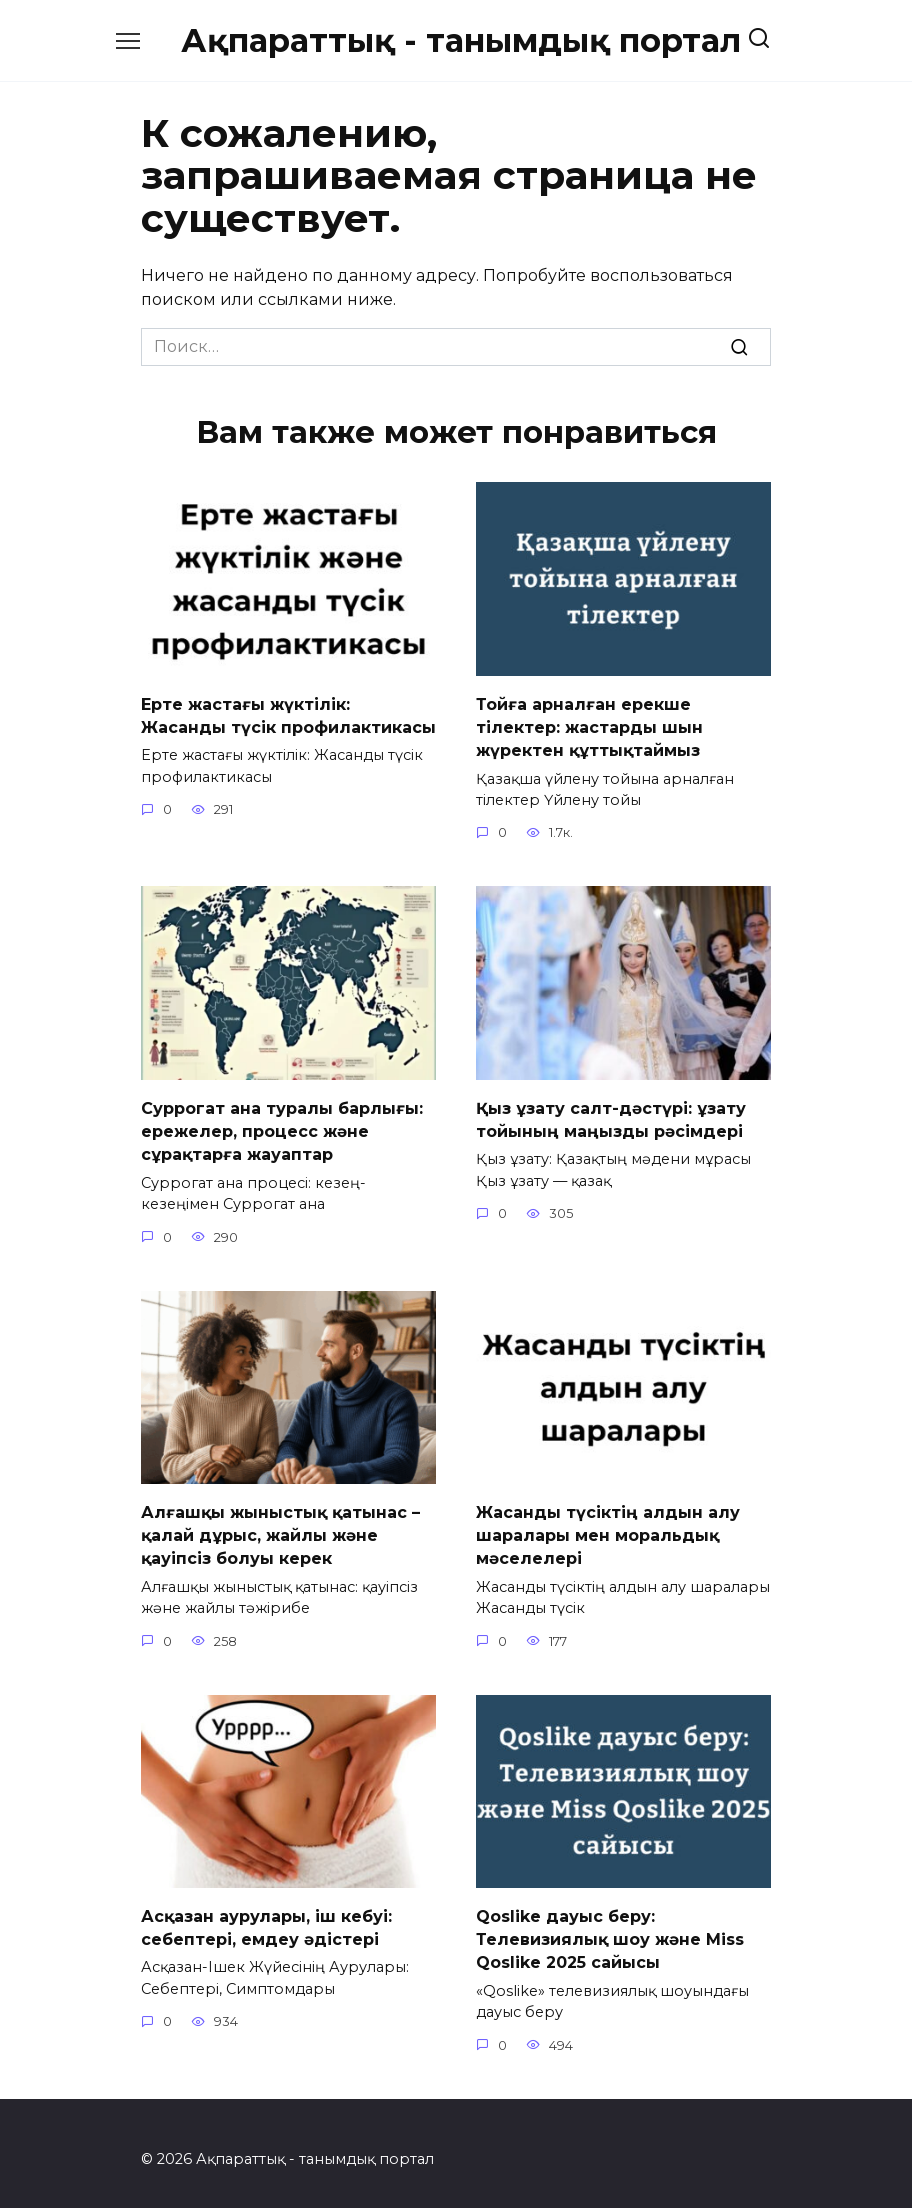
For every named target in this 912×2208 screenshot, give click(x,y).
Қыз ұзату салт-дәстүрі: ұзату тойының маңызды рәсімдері (611, 1114)
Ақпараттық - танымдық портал (461, 40)
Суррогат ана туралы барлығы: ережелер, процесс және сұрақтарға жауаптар (282, 1126)
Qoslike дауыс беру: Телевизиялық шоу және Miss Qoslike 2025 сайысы (610, 1928)
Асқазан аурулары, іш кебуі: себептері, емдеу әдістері (266, 1916)
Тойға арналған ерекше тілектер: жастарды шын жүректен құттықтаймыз (589, 725)
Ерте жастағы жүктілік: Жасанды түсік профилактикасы (288, 713)
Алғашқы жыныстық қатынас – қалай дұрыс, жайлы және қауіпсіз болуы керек (280, 1527)
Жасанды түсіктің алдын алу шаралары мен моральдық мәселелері (608, 1527)
